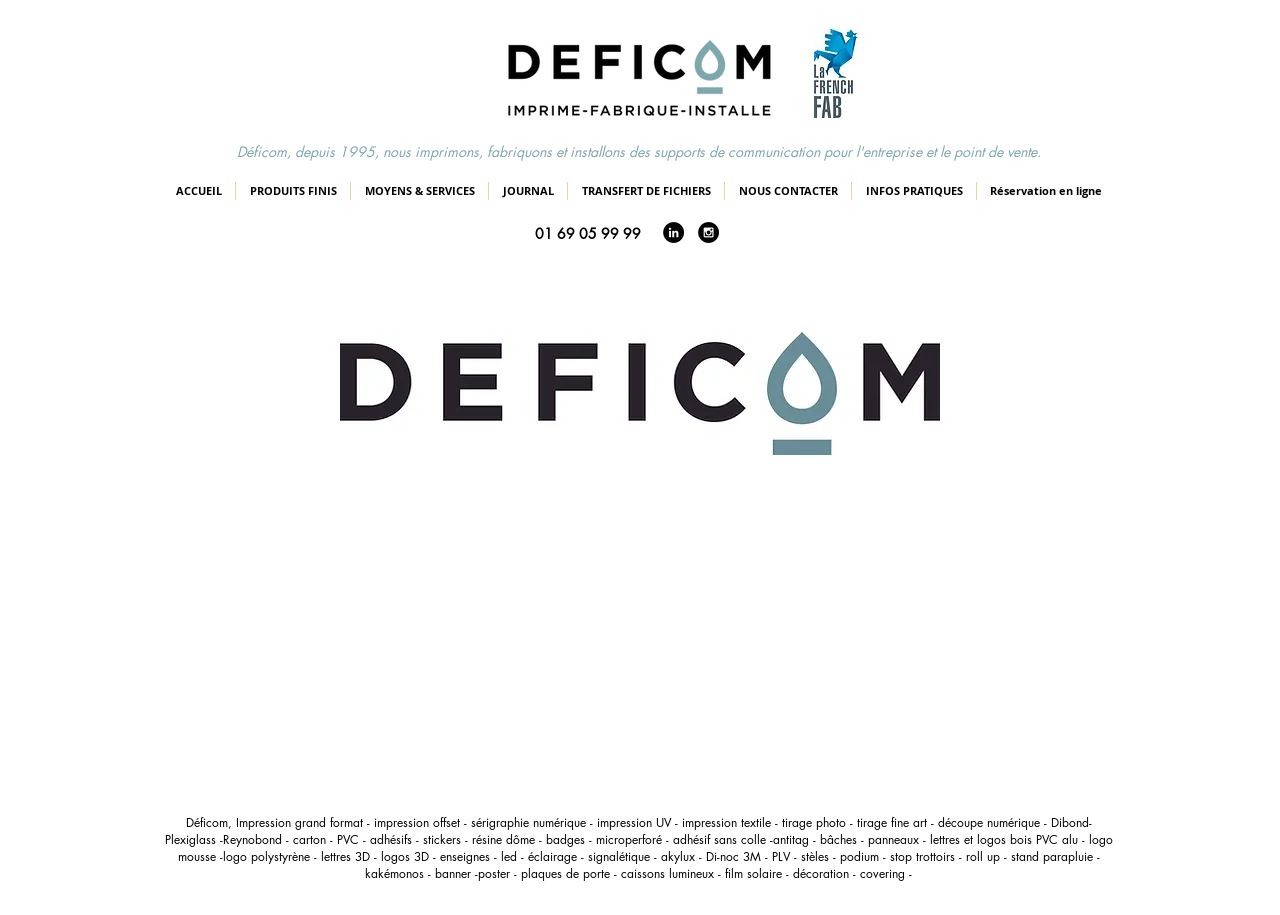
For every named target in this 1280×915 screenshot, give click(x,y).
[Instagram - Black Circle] (708, 232)
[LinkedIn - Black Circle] (673, 232)
